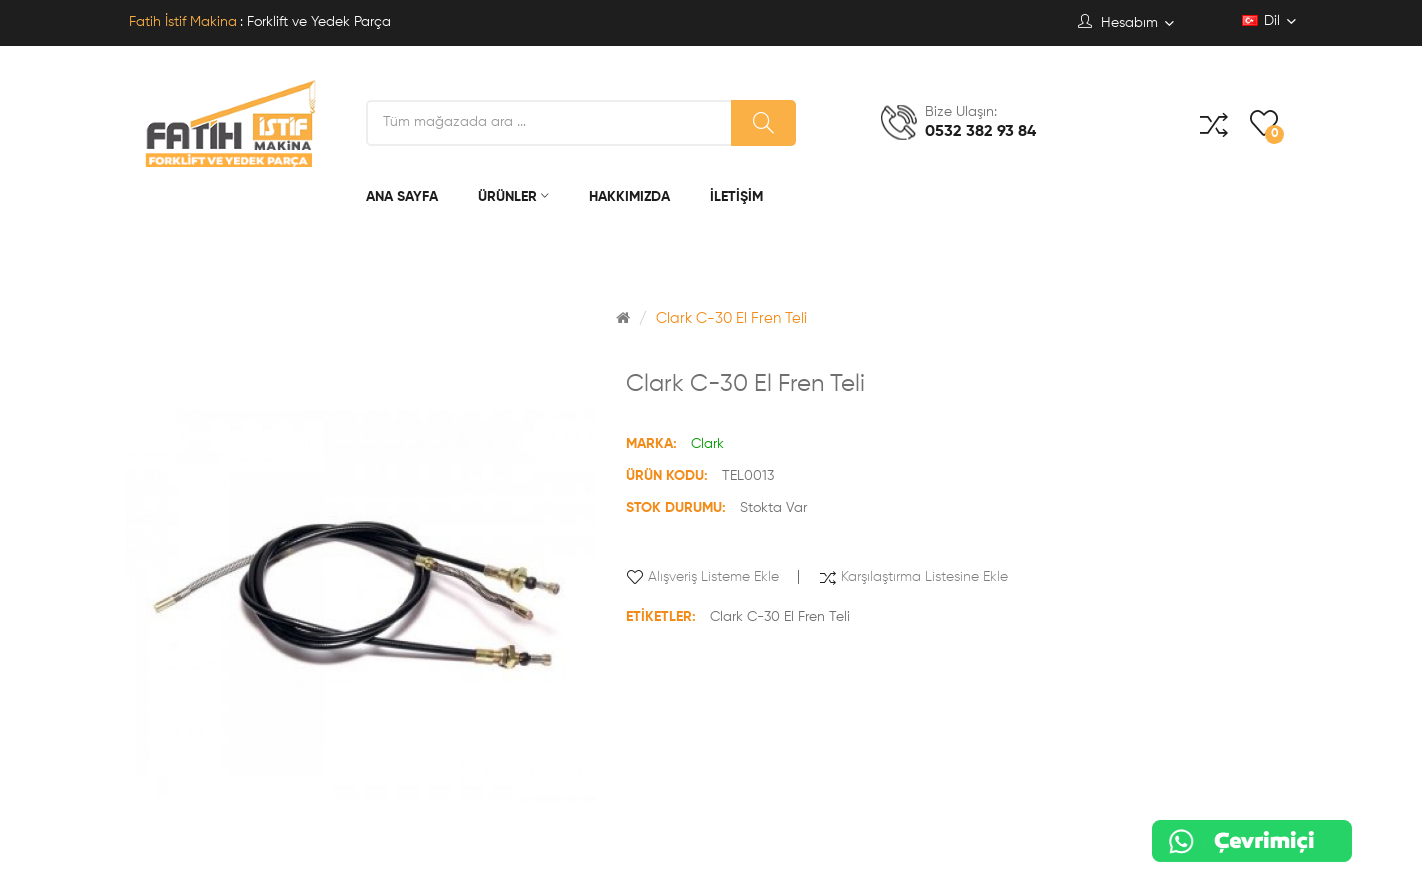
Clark (707, 444)
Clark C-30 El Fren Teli (731, 318)
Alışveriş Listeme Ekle (713, 577)
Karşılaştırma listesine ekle (924, 577)
